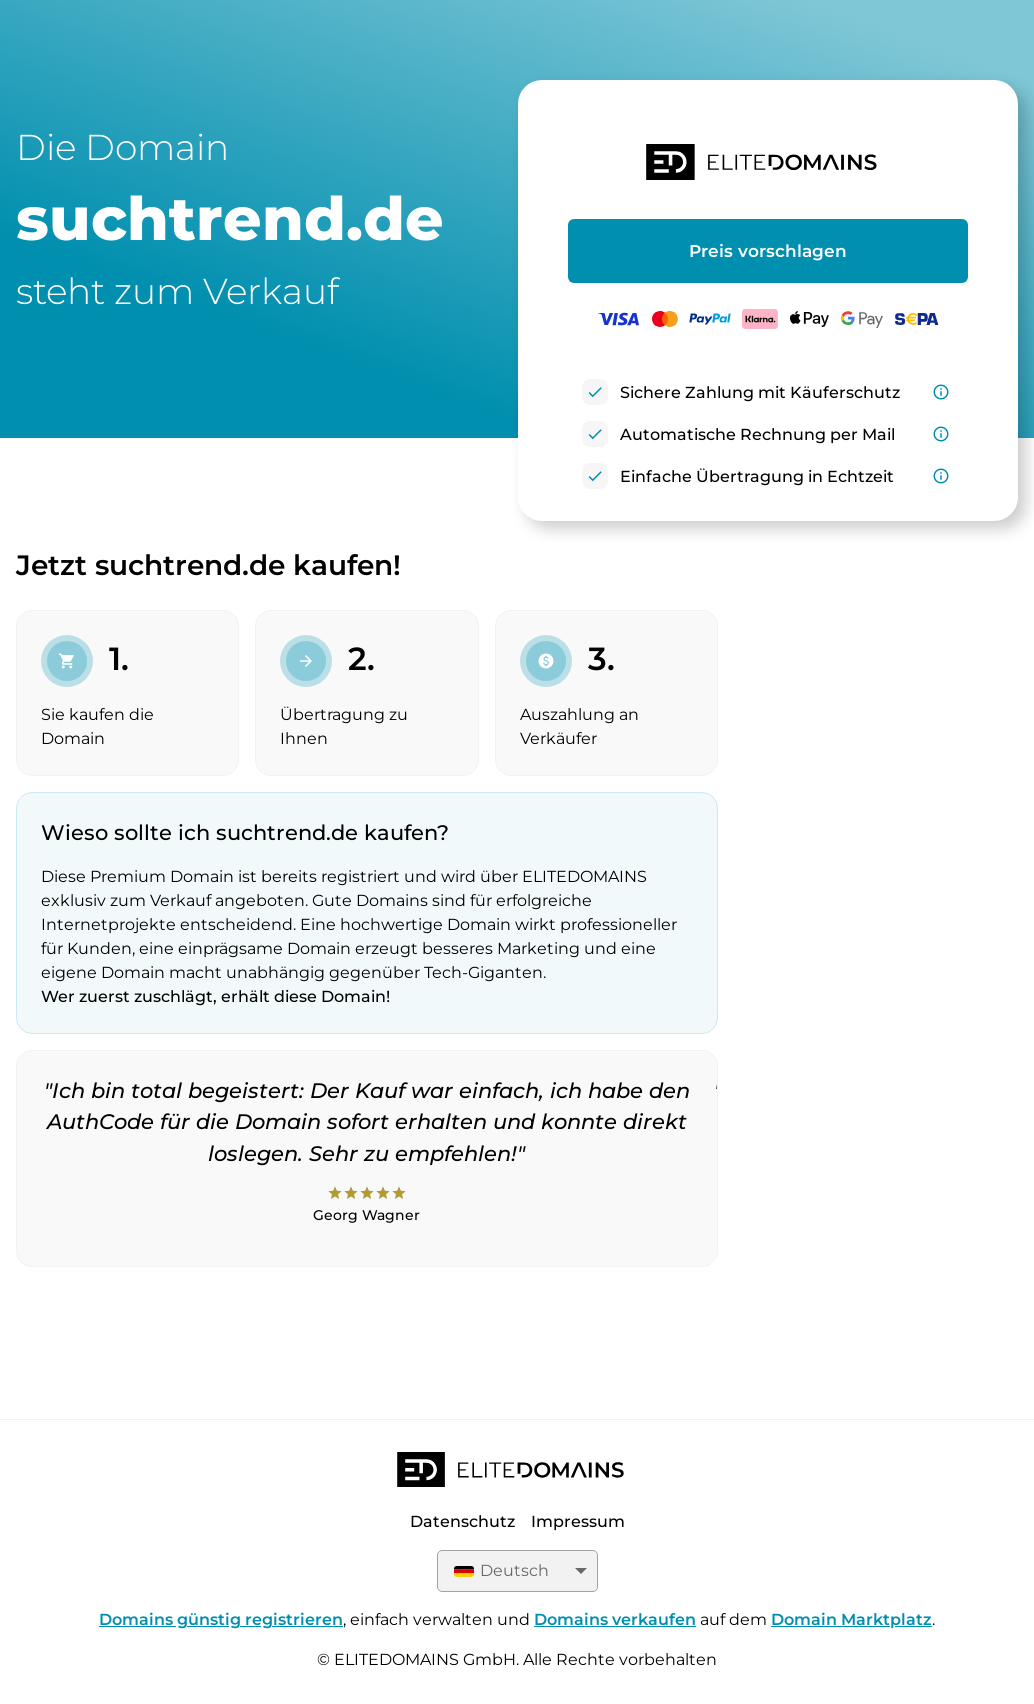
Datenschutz (462, 1521)
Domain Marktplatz (851, 1619)
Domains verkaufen (615, 1619)
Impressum (578, 1521)
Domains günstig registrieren (221, 1619)
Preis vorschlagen (768, 251)
